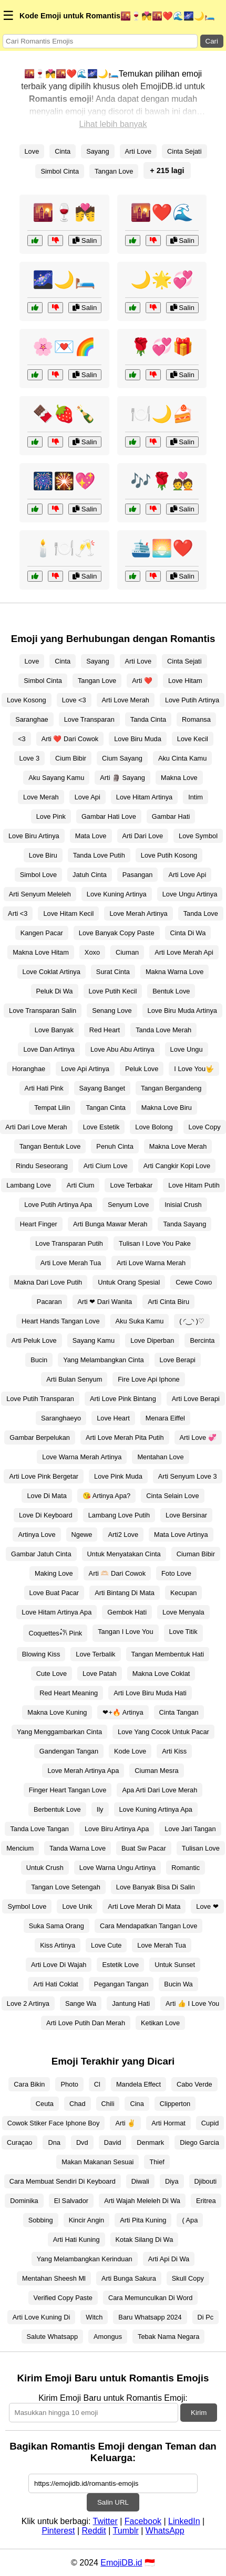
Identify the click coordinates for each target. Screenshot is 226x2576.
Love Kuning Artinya (117, 894)
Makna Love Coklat (161, 1673)
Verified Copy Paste (63, 2298)
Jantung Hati (131, 2003)
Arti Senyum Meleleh (40, 894)
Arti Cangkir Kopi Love (176, 1166)
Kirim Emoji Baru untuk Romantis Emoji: (113, 2397)
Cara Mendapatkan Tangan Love (148, 1926)
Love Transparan (89, 719)
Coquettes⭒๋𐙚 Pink (55, 1633)
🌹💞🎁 (161, 346)
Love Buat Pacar (54, 1593)
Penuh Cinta (114, 1146)
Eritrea (206, 2201)
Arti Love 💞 (198, 1437)
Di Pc (206, 2317)
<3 (22, 739)
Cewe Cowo (194, 1282)
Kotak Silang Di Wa (144, 2239)
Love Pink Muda (118, 1476)
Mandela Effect (138, 2084)
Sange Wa (80, 2003)
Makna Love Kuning (57, 1712)
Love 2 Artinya (28, 2003)
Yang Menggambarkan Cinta (59, 1732)
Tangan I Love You (125, 1632)
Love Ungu (186, 1049)
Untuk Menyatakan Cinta (124, 1554)
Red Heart (104, 1030)
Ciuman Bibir (196, 1554)
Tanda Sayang (184, 1224)
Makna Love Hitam (41, 952)
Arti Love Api (187, 875)
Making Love (54, 1573)
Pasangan (137, 875)
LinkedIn (184, 2521)
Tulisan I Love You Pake (155, 1243)
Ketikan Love (160, 2023)
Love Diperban (152, 1340)
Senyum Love (128, 1205)
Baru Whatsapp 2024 (149, 2317)
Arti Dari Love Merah (36, 1127)
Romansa (196, 719)
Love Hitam (185, 681)
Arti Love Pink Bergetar (43, 1476)
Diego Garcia (199, 2142)
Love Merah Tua (161, 1945)
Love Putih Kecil (113, 991)
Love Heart (113, 1418)
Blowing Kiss (41, 1654)
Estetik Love (120, 1965)
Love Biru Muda (137, 739)
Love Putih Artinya (192, 700)
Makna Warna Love (175, 972)
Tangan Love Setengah (65, 1887)
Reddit (94, 2530)
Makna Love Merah (178, 1146)
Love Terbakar (131, 1185)
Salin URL (113, 2502)
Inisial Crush (183, 1205)
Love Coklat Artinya (51, 972)
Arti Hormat (168, 2123)
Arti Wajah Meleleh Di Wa (142, 2201)
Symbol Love (26, 1906)
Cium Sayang (122, 758)
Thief (156, 2162)
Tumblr (126, 2530)
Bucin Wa (178, 1984)
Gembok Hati (127, 1612)
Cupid (210, 2123)
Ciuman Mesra (156, 1771)
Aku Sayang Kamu (56, 778)
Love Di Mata (46, 1496)
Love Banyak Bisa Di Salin (155, 1887)
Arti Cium (81, 1185)
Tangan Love (114, 171)
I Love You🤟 (194, 1069)
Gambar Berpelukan (39, 1437)
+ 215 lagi (167, 170)
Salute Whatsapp (52, 2336)
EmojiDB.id (121, 2562)
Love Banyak (54, 1030)
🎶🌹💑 (161, 481)
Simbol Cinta (59, 171)
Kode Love (130, 1751)
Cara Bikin (29, 2084)
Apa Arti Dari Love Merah (159, 1790)
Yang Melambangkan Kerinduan (84, 2259)
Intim (195, 797)
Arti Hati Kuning (76, 2239)
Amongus (108, 2336)
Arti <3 (17, 913)
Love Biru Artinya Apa (117, 1829)
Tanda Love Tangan (39, 1829)
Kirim (199, 2413)
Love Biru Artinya (33, 836)
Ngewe (82, 1534)
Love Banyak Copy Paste (117, 933)
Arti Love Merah (125, 700)
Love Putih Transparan (40, 1399)
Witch (94, 2317)
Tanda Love (200, 913)
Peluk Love (141, 1069)
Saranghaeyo (61, 1418)
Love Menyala (183, 1612)
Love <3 (74, 700)
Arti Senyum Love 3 (187, 1476)
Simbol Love (38, 875)
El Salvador (71, 2201)
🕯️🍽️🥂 (64, 548)
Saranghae (31, 719)
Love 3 (29, 758)
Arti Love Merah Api (184, 952)
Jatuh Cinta (90, 875)
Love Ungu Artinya (190, 894)
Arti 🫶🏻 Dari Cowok (117, 1573)
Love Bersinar (186, 1515)
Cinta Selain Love (172, 1496)
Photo (69, 2084)
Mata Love (91, 836)
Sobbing (40, 2220)
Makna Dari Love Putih (48, 1282)
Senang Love (111, 1010)
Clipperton (175, 2104)
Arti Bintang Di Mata (125, 1593)
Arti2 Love (123, 1534)
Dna (54, 2142)
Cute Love (51, 1673)
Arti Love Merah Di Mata (144, 1906)
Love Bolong (153, 1127)
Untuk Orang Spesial (129, 1282)
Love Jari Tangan (190, 1829)
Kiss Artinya (57, 1945)
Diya (172, 2181)
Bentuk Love (171, 991)
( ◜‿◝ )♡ (191, 1321)
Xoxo (92, 952)
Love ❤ (207, 1906)
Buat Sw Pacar (143, 1848)
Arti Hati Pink (44, 1088)
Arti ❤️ (142, 681)
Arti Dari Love (142, 836)
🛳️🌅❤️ (161, 548)
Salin (85, 240)
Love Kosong (26, 700)
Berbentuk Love (57, 1809)
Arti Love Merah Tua (70, 1263)
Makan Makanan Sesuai (97, 2162)
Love (32, 151)
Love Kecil (192, 739)
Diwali (140, 2181)
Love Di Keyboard (46, 1515)
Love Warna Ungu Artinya (117, 1868)
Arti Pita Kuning (143, 2220)
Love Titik (183, 1632)
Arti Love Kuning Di (41, 2317)
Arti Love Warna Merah (151, 1263)
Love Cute (106, 1945)
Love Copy (205, 1127)
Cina (136, 2104)
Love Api (87, 797)
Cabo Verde (194, 2084)
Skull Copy (188, 2278)
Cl (97, 2084)
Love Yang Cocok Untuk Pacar (163, 1732)
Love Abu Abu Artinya (122, 1049)
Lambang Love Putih (119, 1515)
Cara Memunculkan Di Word (150, 2298)
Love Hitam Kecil (68, 913)
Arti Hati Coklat (55, 1984)
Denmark (150, 2142)
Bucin (38, 1360)
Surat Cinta (113, 972)
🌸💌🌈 (64, 346)
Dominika (24, 2201)
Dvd (82, 2142)
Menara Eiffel (165, 1418)
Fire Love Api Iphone (148, 1379)
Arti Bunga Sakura (128, 2278)
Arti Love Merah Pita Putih (125, 1437)
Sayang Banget (102, 1088)
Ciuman (127, 952)
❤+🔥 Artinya (122, 1712)
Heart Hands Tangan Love (60, 1321)
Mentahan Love (160, 1457)
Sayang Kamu (94, 1340)
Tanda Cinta (148, 719)
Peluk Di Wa (54, 991)
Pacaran (49, 1302)
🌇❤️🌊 (161, 212)
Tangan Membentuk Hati (167, 1654)
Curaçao (19, 2142)
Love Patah (100, 1673)
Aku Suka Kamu (140, 1321)
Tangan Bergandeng (171, 1088)
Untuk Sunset (175, 1965)
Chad (77, 2104)
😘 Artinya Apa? (106, 1496)
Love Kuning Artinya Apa (155, 1809)
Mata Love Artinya (181, 1534)
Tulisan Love (201, 1848)
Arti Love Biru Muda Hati (150, 1693)
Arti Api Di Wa (168, 2259)
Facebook (143, 2521)
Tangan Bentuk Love (50, 1146)
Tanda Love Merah (163, 1030)
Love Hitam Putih (193, 1185)
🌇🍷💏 (64, 212)
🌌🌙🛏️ (64, 279)
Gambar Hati (171, 816)
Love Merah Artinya (138, 913)
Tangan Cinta (105, 1107)
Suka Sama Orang (56, 1926)
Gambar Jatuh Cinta (41, 1554)
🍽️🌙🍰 (161, 413)
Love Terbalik (95, 1654)
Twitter (105, 2521)
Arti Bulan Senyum (74, 1379)
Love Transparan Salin (42, 1010)
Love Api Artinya (85, 1069)
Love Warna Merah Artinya (81, 1457)
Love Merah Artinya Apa (83, 1771)
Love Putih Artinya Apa (58, 1205)
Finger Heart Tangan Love (68, 1790)
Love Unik (77, 1906)
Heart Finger (38, 1224)
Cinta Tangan (179, 1712)
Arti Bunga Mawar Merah (110, 1224)
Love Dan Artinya (48, 1049)
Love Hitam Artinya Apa (56, 1612)
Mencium (20, 1848)
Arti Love (138, 151)
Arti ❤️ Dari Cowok (70, 739)
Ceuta (45, 2104)
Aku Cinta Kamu (182, 758)
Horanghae (28, 1069)
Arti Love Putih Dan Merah (85, 2023)
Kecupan (183, 1593)
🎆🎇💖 (64, 481)
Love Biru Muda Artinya (182, 1010)
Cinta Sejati (184, 151)
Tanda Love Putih (99, 855)
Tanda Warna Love (77, 1848)
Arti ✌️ (125, 2123)
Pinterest (58, 2530)
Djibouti (205, 2181)
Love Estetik (101, 1127)
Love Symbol (198, 836)
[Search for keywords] (100, 41)
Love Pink (51, 816)
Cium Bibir (70, 758)
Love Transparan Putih (69, 1243)
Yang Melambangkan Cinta (103, 1360)
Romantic (185, 1868)
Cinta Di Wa (188, 933)
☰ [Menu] (8, 15)
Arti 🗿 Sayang (122, 778)
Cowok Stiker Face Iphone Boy (53, 2123)
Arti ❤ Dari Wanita (105, 1302)
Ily (100, 1809)
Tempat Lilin (52, 1107)
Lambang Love (28, 1185)
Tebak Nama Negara (168, 2336)
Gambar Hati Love (108, 816)
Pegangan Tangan (121, 1984)
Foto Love (176, 1573)
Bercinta (202, 1340)
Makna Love (179, 778)
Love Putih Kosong (169, 855)
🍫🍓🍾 (64, 413)
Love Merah (41, 797)
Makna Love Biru (166, 1107)
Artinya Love (36, 1534)
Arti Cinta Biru (168, 1302)
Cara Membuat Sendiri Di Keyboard (62, 2181)
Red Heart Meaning (68, 1693)
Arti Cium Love (106, 1166)
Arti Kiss (174, 1751)
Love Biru (43, 855)
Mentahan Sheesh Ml (54, 2278)
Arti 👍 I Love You (192, 2003)
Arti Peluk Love (34, 1340)
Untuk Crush (45, 1868)
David (112, 2142)
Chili (108, 2104)
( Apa (190, 2220)
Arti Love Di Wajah (59, 1965)
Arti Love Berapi (196, 1399)
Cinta (62, 151)
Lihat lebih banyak (113, 124)
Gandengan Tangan (68, 1751)
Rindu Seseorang (42, 1166)
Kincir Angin (87, 2220)
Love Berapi (178, 1360)
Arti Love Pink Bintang (123, 1399)
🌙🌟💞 (161, 279)
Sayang (97, 151)
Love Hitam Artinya (144, 797)
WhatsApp (165, 2530)
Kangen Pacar (41, 933)
